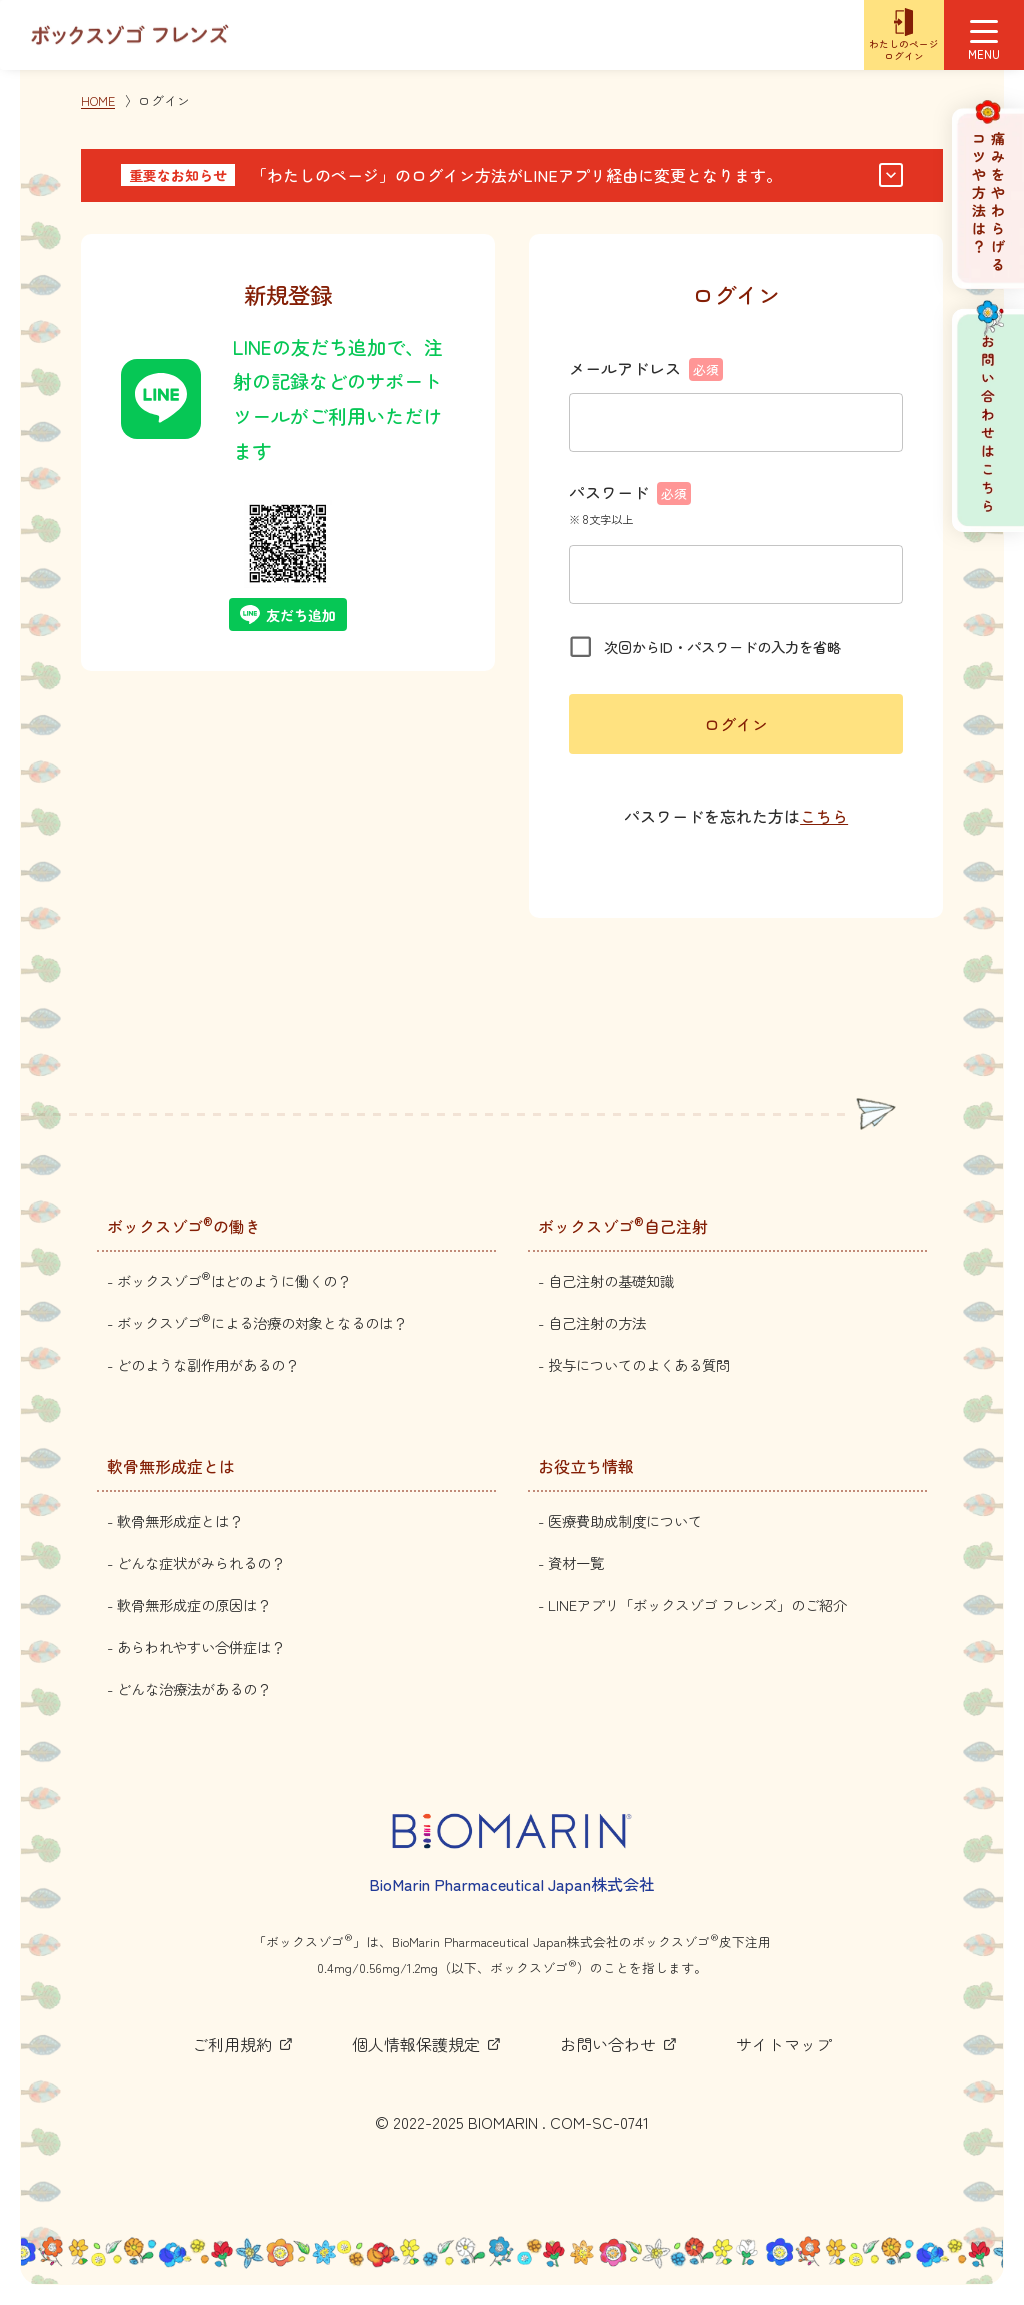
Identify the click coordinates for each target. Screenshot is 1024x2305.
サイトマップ (784, 2044)
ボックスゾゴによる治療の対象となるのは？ (262, 1322)
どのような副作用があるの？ (208, 1364)
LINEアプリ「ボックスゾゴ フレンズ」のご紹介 (697, 1604)
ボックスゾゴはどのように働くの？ (234, 1280)
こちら (824, 816)
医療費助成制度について (625, 1520)
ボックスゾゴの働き (184, 1226)
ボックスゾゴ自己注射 (623, 1226)
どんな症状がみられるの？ (201, 1562)
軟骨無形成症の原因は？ (194, 1604)
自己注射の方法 (597, 1322)
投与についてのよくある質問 (639, 1364)
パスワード (630, 492)
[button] (512, 175)
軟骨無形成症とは (171, 1466)
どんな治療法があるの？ (194, 1688)
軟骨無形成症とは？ (180, 1520)
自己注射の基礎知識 (611, 1280)
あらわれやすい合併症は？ (201, 1646)
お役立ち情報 (586, 1466)
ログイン (736, 724)
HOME (98, 100)
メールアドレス (646, 368)
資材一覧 (576, 1562)
